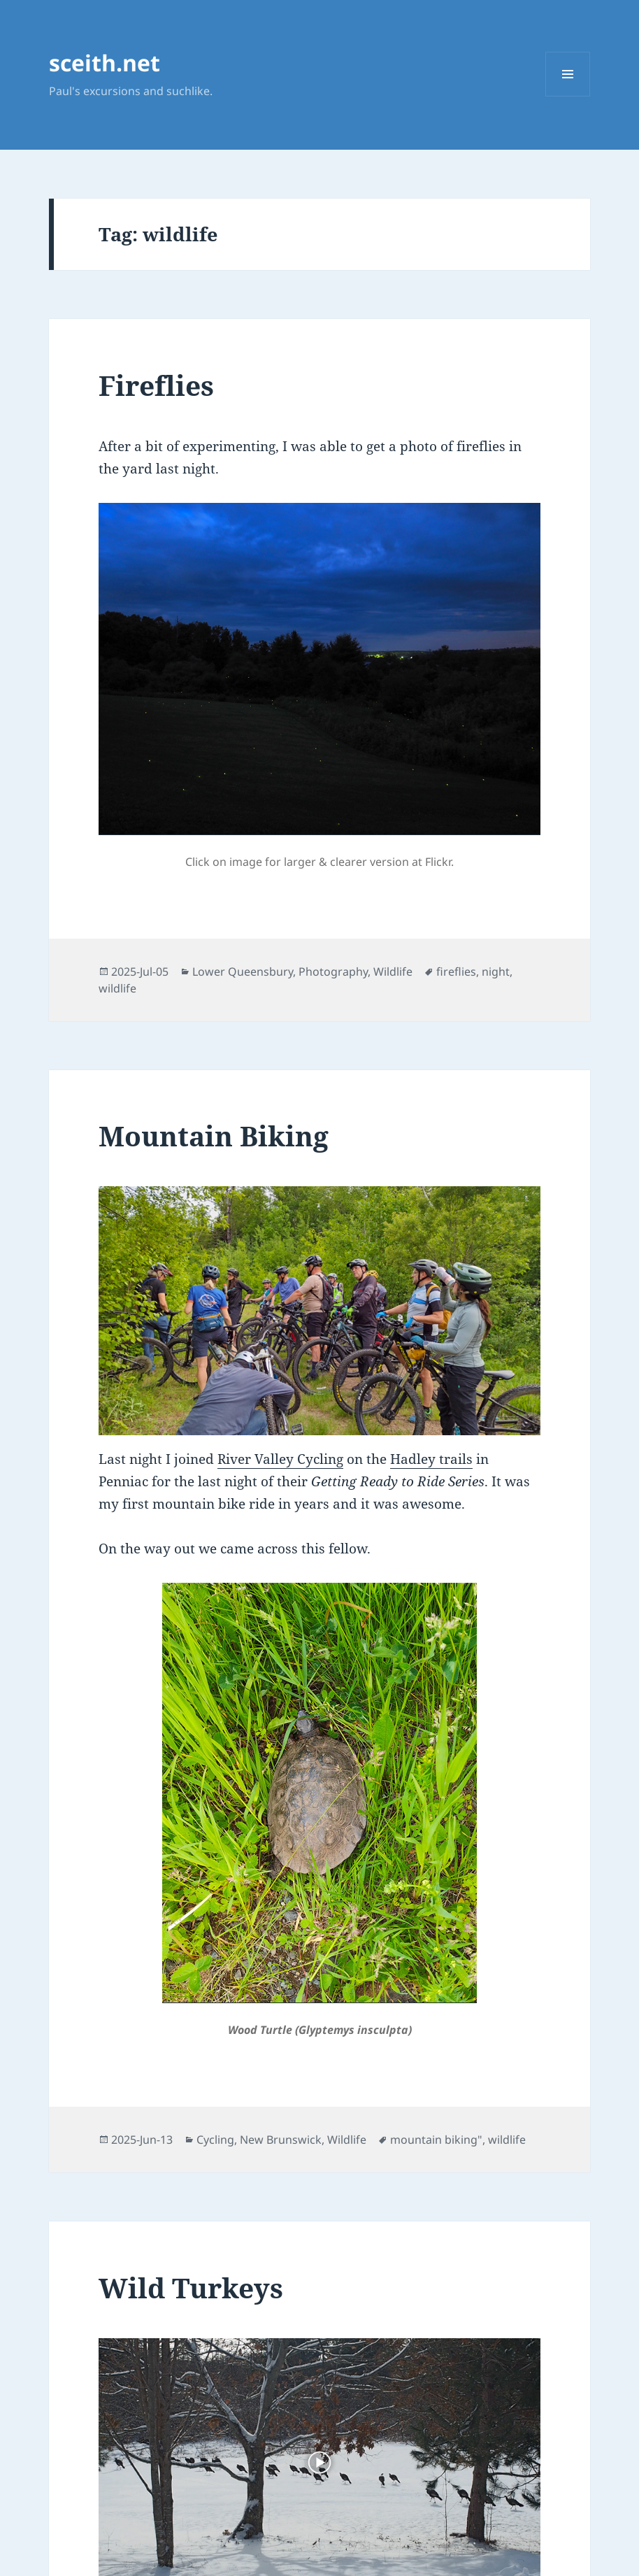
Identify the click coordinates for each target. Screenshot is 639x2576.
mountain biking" (436, 2139)
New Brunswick (281, 2139)
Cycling (215, 2139)
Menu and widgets (568, 96)
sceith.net (104, 63)
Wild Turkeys (191, 2287)
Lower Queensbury (242, 971)
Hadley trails (431, 1459)
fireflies (456, 971)
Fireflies (156, 385)
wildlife (117, 988)
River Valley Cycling (280, 1459)
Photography (333, 971)
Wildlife (392, 971)
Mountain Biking (214, 1135)
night (496, 971)
